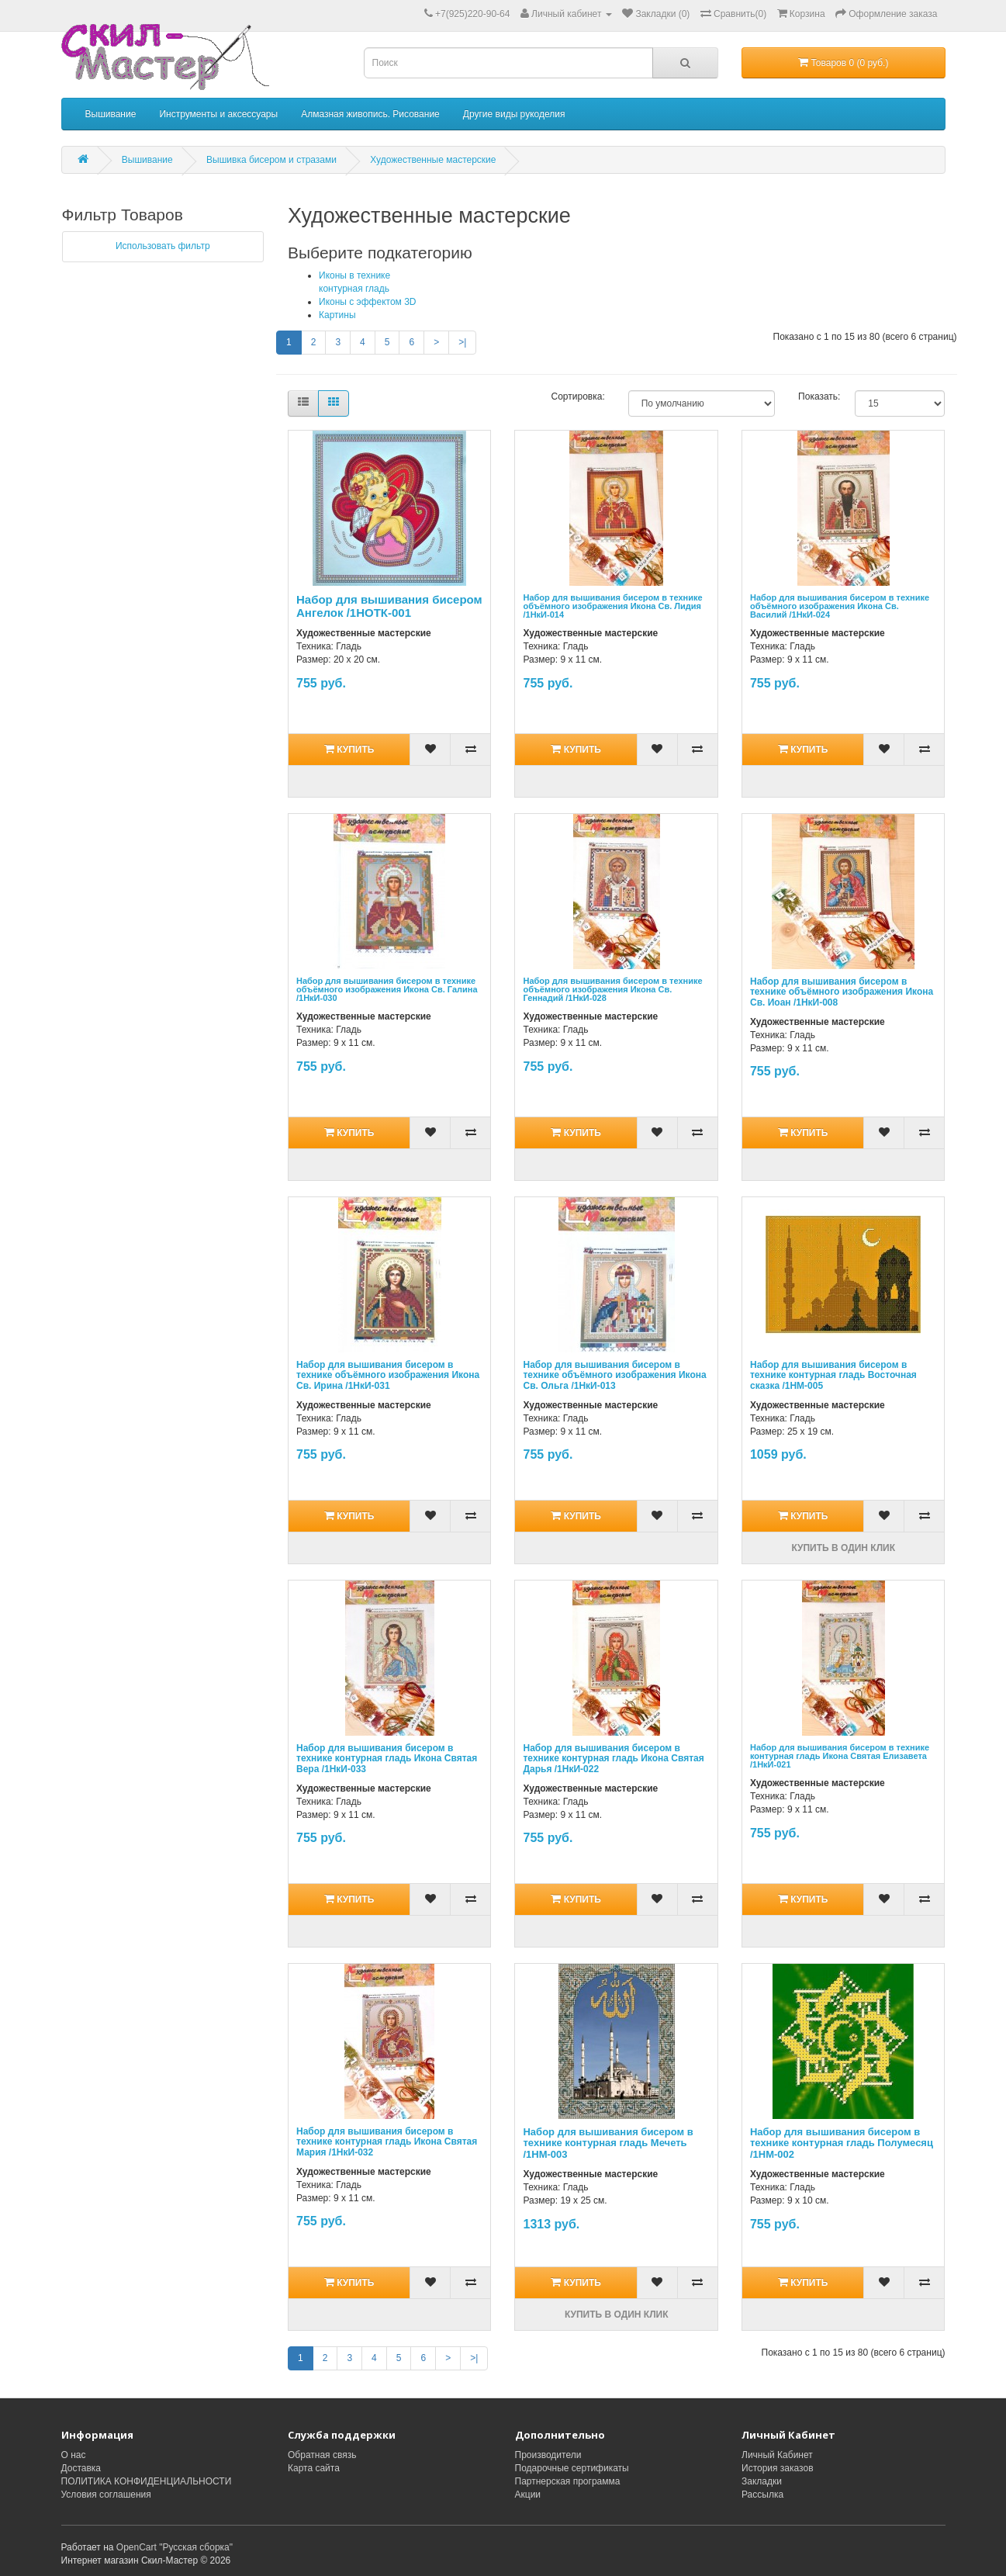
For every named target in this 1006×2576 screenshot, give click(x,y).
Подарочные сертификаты (572, 2468)
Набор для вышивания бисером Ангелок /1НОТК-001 (389, 606)
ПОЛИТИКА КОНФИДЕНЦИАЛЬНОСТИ (146, 2481)
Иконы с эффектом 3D (368, 301)
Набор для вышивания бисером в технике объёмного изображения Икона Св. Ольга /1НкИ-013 (614, 1374)
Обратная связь (322, 2455)
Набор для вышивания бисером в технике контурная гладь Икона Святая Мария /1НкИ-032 (386, 2141)
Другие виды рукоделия (514, 114)
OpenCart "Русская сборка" (174, 2547)
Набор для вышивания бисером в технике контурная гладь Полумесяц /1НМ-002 (841, 2143)
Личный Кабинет (777, 2455)
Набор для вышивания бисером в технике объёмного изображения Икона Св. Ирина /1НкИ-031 (387, 1374)
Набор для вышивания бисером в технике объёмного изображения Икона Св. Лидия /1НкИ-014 (612, 606)
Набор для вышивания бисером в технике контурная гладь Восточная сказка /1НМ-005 (833, 1374)
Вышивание (111, 114)
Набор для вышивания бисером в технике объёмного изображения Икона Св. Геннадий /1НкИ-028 (612, 989)
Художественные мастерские (433, 159)
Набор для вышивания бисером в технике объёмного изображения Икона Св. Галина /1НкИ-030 (387, 989)
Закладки (762, 2481)
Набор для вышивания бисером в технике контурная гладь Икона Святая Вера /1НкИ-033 (386, 1758)
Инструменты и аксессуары (218, 114)
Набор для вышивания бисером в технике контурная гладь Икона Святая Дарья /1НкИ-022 (613, 1758)
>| (462, 342)
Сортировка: (578, 396)
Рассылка (762, 2494)
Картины (337, 315)
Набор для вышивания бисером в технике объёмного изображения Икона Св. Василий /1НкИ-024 (839, 606)
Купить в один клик (843, 1547)
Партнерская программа (568, 2481)
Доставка (81, 2468)
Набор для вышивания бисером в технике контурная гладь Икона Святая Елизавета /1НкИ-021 (839, 1756)
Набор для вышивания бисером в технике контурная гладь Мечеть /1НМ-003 (608, 2143)
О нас (73, 2455)
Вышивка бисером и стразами (271, 159)
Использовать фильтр (163, 246)
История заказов (778, 2468)
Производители (548, 2455)
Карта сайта (314, 2468)
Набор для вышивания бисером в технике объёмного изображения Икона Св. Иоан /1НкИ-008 (841, 991)
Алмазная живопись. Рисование (370, 114)
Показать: (814, 396)
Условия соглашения (106, 2494)
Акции (528, 2494)
